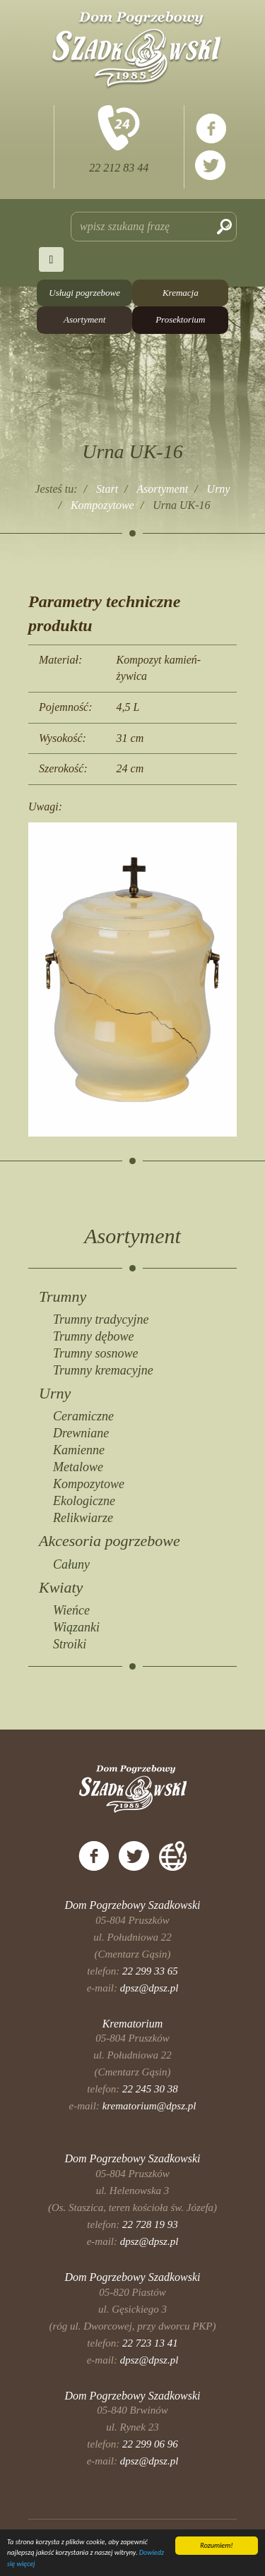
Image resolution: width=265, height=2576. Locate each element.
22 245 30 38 (150, 2089)
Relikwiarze (83, 1518)
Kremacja (181, 292)
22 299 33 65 (150, 1971)
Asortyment (84, 319)
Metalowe (78, 1467)
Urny (55, 1393)
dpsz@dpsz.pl (149, 1988)
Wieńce (71, 1610)
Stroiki (69, 1644)
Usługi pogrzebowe (84, 292)
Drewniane (81, 1433)
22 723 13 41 (150, 2343)
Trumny (62, 1296)
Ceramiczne (83, 1416)
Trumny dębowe (93, 1336)
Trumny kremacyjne (103, 1370)
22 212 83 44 (118, 168)
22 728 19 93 (150, 2224)
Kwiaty (61, 1587)
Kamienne (79, 1450)
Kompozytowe (88, 1484)
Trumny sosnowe (96, 1353)
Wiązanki (76, 1627)
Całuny (71, 1564)
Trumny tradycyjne (100, 1319)
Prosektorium (180, 319)
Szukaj (224, 226)
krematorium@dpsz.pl (149, 2105)
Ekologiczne (84, 1501)
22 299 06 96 (150, 2444)
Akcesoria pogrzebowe (109, 1541)
